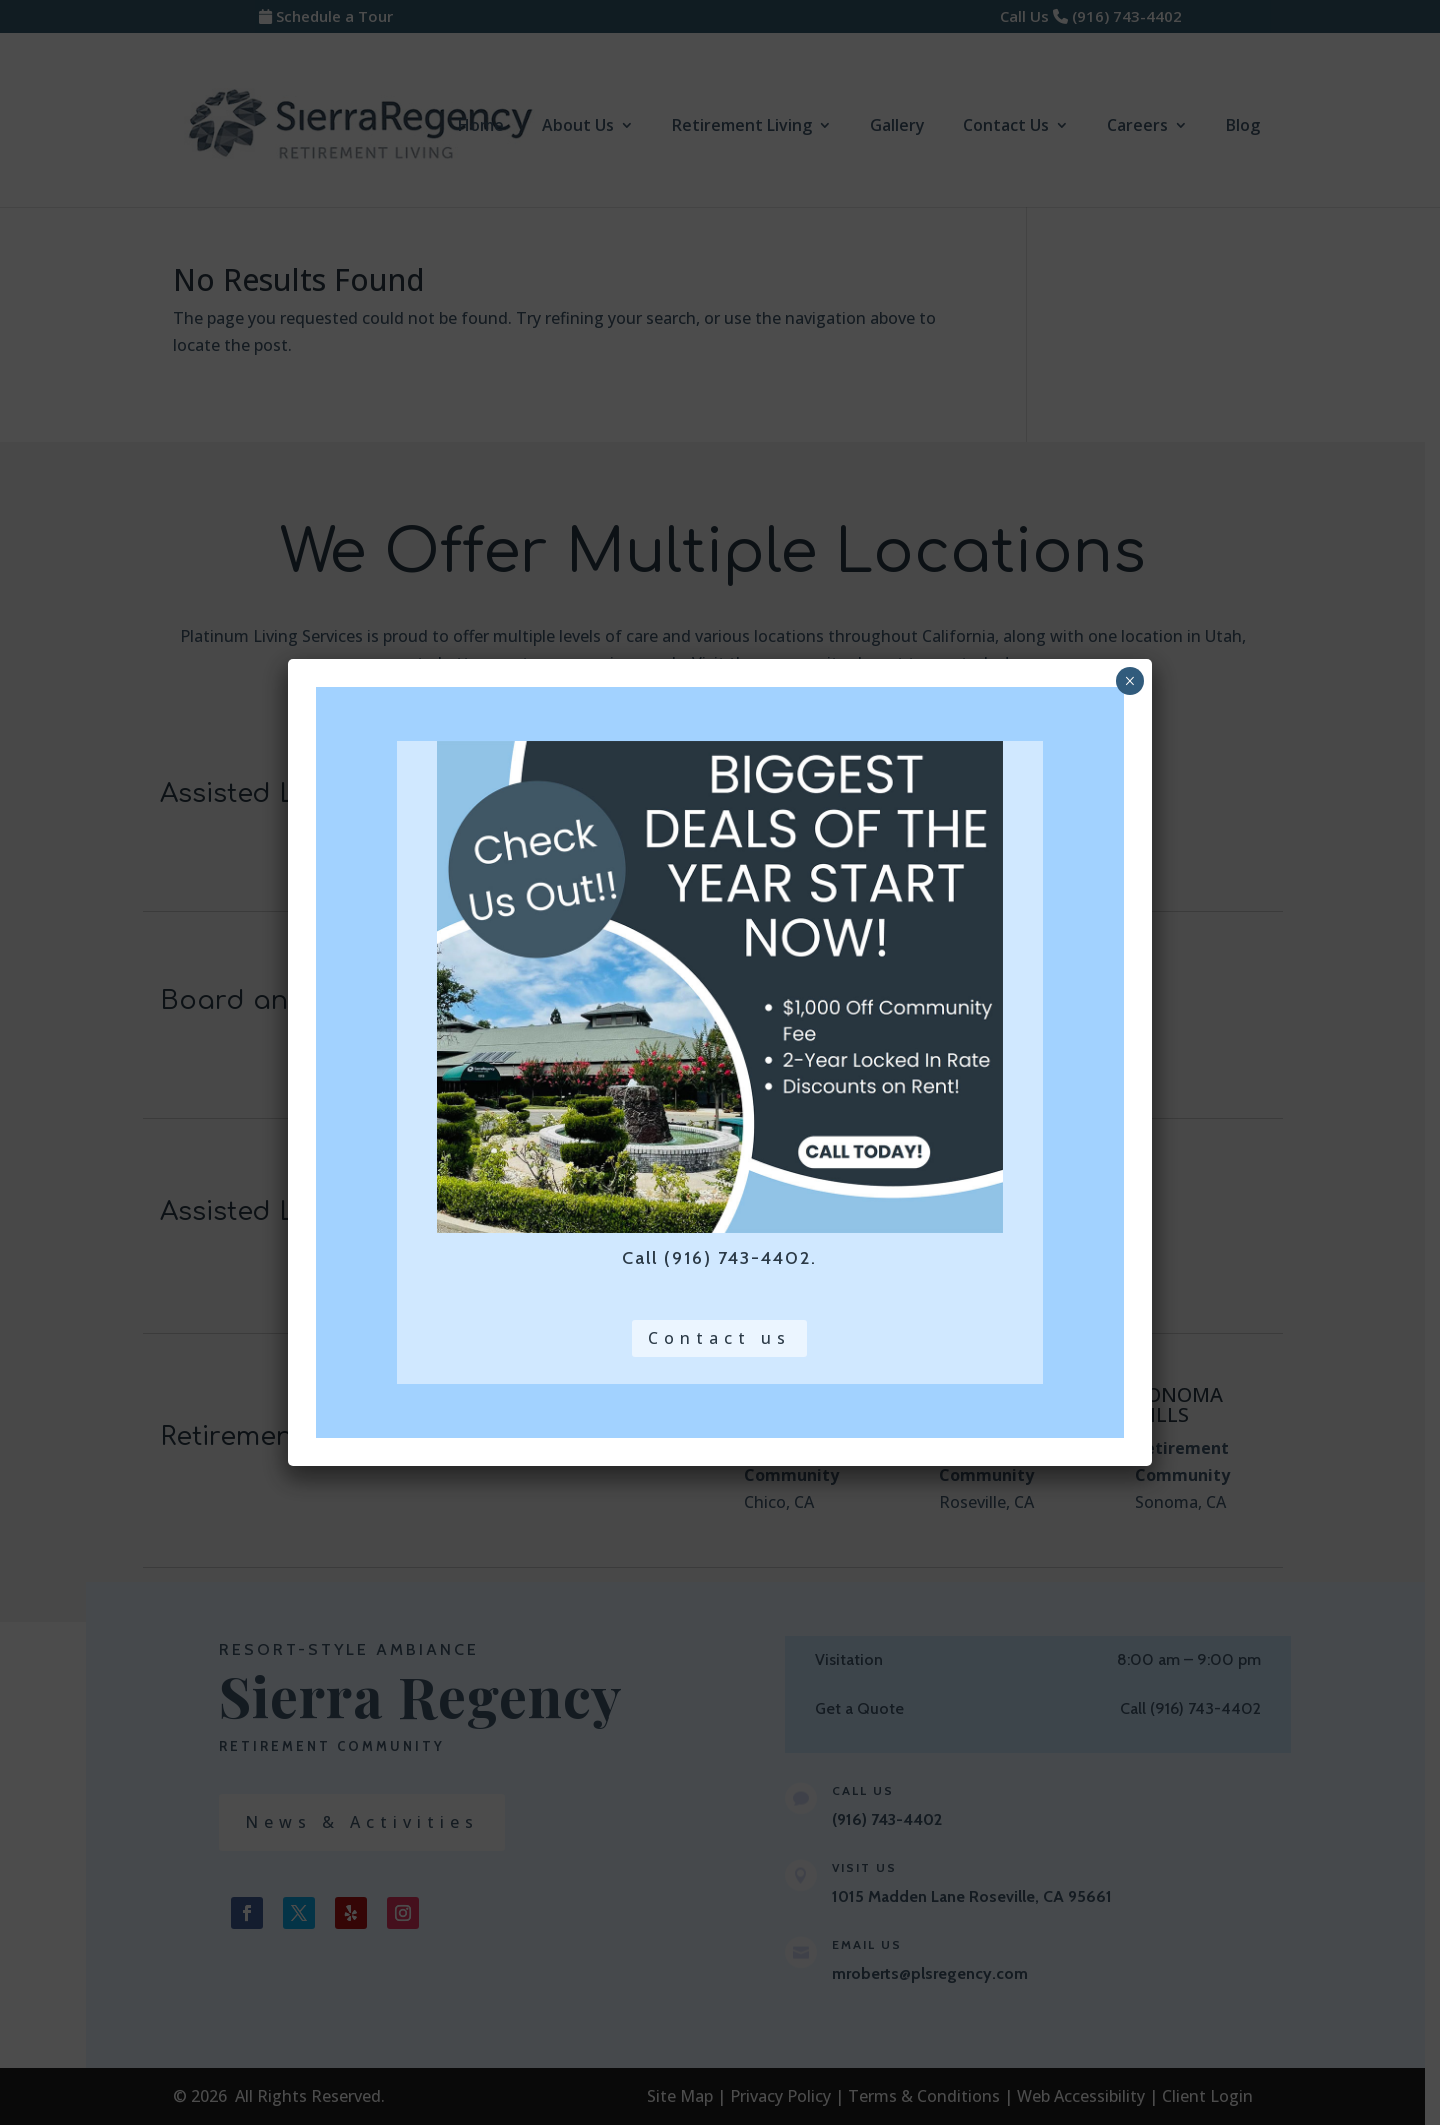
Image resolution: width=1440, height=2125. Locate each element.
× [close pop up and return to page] (1129, 681)
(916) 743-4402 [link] (737, 1258)
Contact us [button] (719, 1338)
